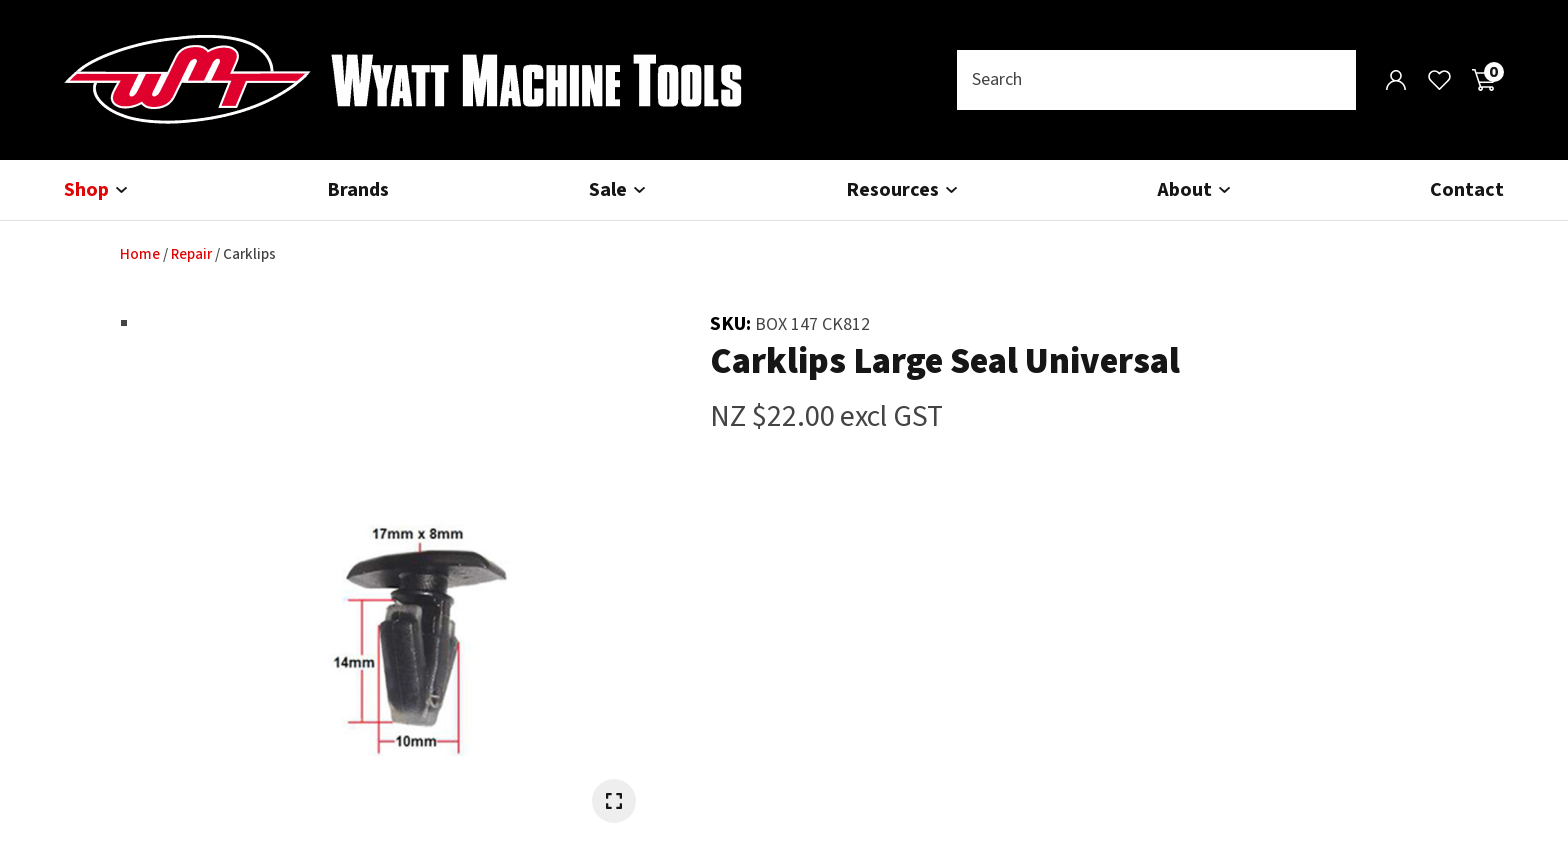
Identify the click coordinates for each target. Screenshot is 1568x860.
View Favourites (1439, 80)
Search (1332, 80)
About (1184, 190)
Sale (608, 190)
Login (1396, 79)
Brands (358, 190)
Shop (86, 190)
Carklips (249, 254)
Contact (1467, 190)
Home (140, 254)
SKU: (732, 324)
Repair (191, 254)
